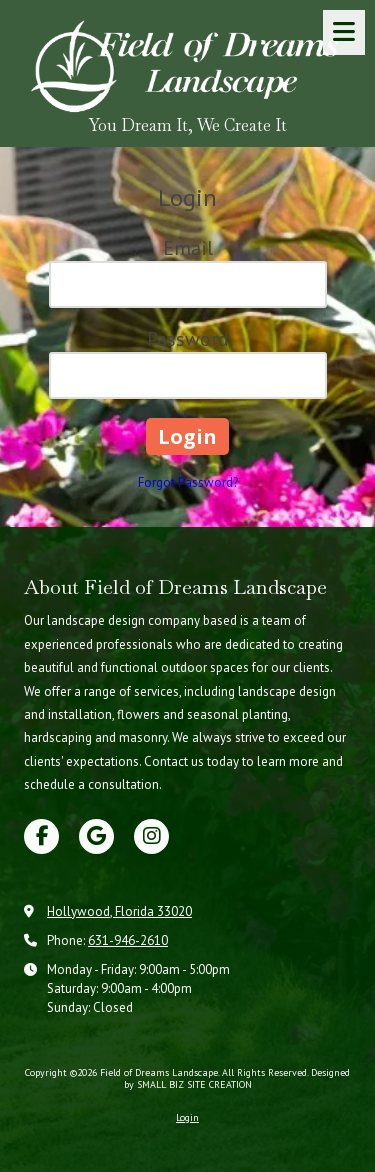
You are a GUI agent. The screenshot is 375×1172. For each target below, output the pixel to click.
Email (188, 248)
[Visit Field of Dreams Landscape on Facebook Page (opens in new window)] (41, 836)
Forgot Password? (188, 482)
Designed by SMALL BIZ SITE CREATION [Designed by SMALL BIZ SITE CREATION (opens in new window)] (237, 1078)
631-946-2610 (128, 940)
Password (188, 339)
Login (187, 1117)
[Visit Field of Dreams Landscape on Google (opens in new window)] (96, 836)
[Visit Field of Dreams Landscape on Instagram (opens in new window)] (151, 836)
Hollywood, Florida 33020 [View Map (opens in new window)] (119, 911)
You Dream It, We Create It (188, 125)
